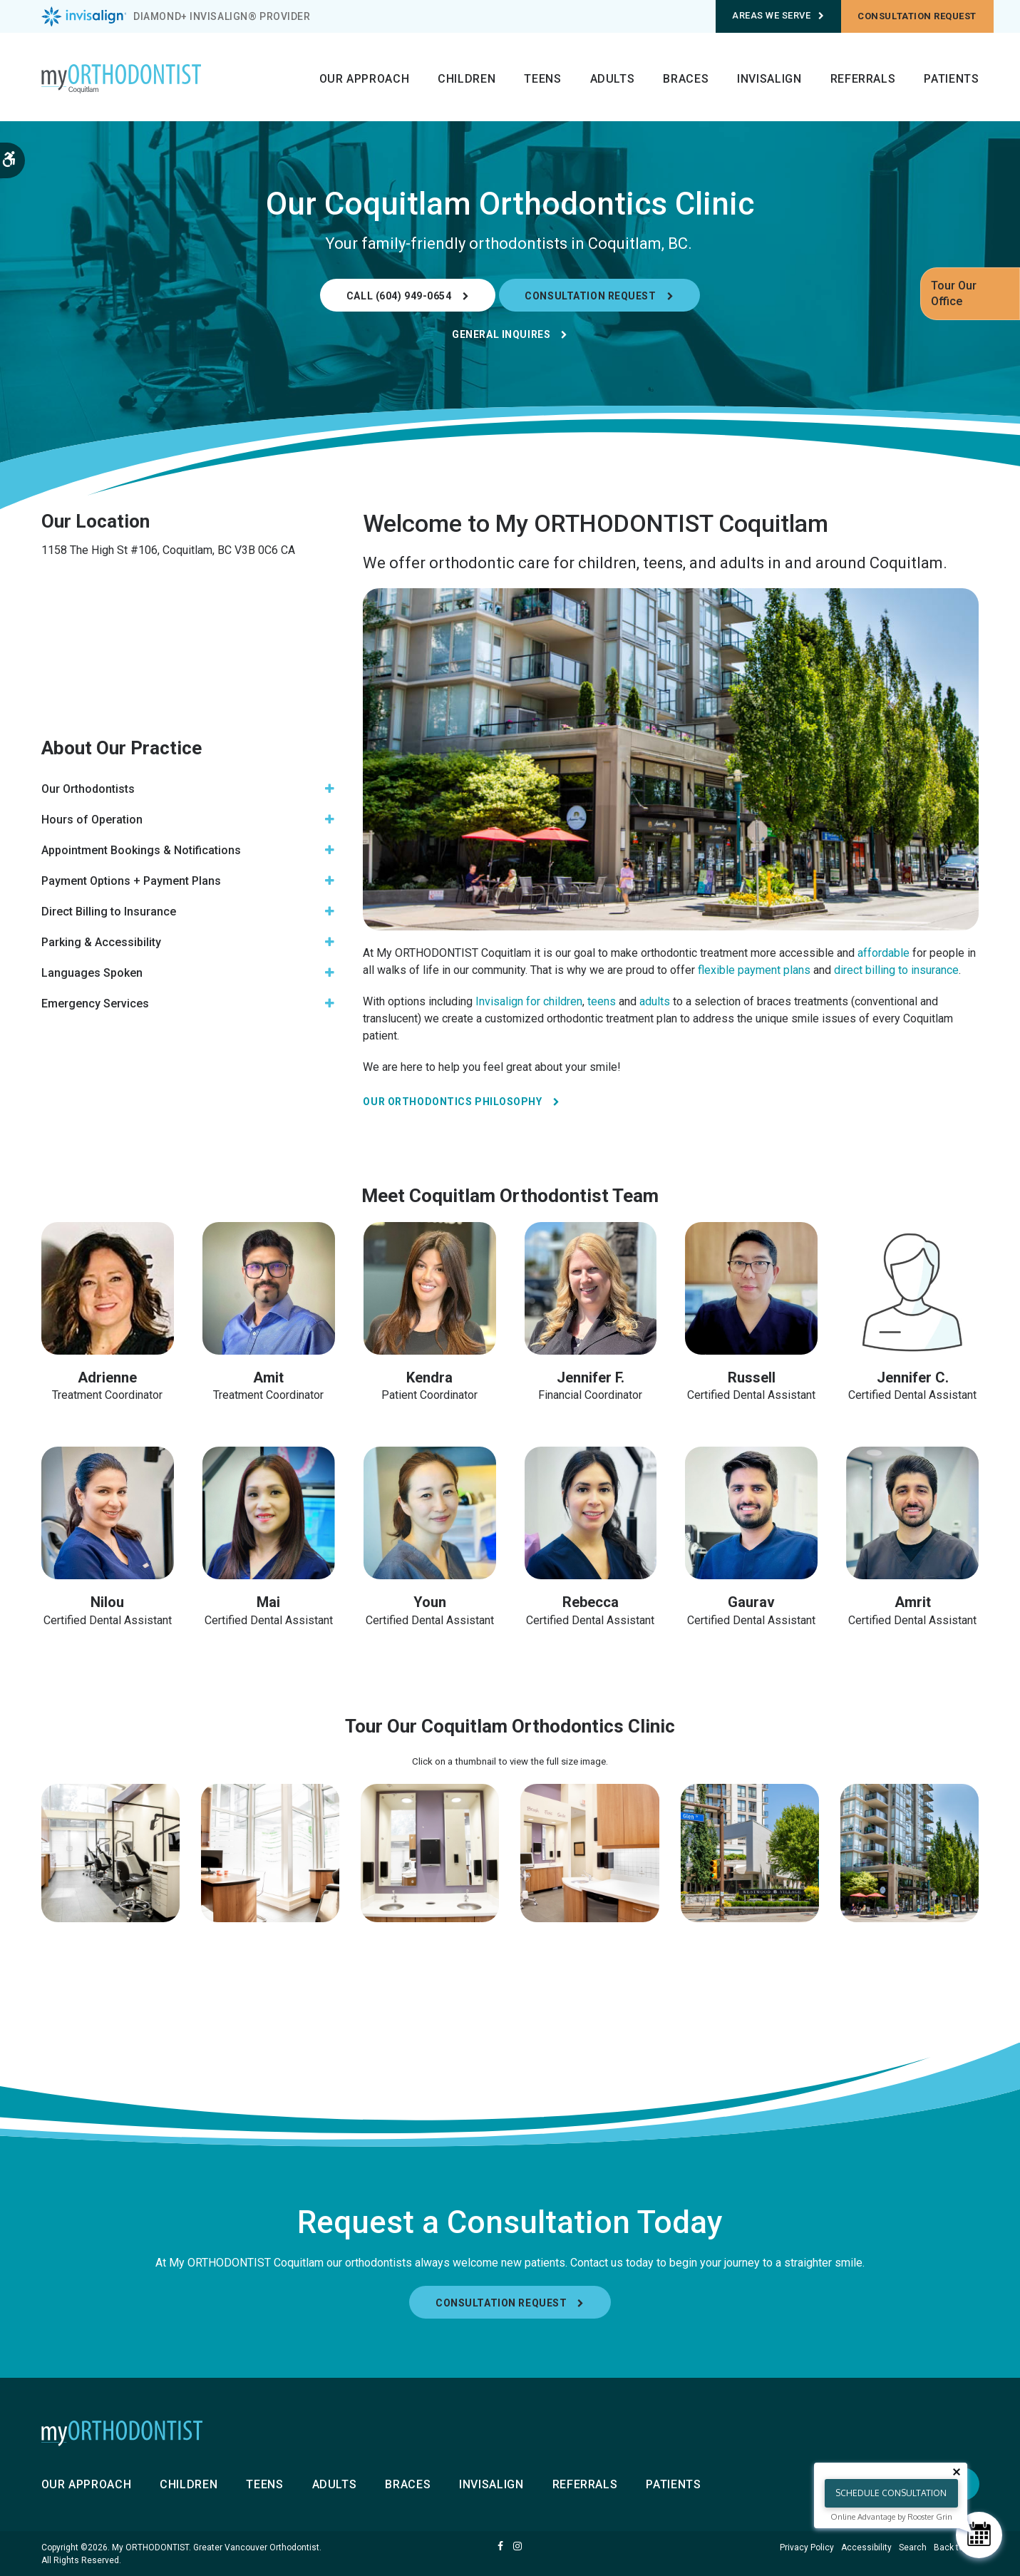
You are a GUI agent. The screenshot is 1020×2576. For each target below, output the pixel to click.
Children (466, 79)
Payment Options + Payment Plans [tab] (131, 881)
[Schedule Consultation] (979, 2535)
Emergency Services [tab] (95, 1003)
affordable (883, 953)
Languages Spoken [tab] (92, 973)
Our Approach (364, 79)
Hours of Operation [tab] (92, 819)
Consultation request (916, 16)
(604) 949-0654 (414, 296)
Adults (612, 79)
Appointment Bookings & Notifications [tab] (141, 850)
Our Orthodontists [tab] (88, 789)
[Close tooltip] (957, 2472)
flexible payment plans (752, 970)
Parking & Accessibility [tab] (101, 942)
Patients (951, 79)
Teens (542, 79)
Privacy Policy (807, 2547)
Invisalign (769, 79)
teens (601, 1001)
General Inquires (501, 334)
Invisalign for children (527, 1001)
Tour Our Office (954, 293)
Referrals (863, 79)
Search (913, 2547)
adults (654, 1001)
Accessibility (866, 2547)
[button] (110, 1853)
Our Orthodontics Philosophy (452, 1101)
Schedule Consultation (891, 2493)
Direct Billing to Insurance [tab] (108, 911)
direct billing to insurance (896, 970)
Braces (686, 79)
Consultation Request (590, 296)
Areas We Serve (778, 15)
